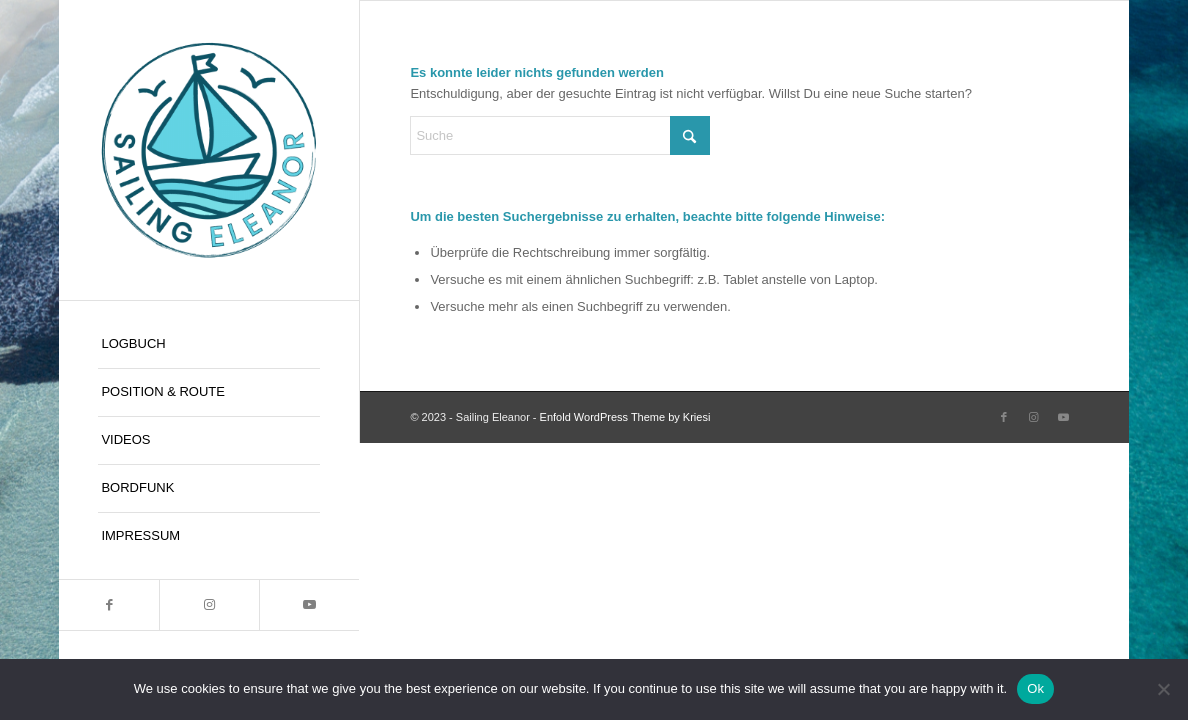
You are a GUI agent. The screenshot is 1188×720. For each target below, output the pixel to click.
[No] (1163, 689)
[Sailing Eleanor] (209, 150)
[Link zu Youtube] (309, 605)
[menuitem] (209, 345)
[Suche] (560, 135)
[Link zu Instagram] (209, 605)
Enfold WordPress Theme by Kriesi (625, 417)
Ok (1035, 688)
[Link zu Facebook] (109, 605)
